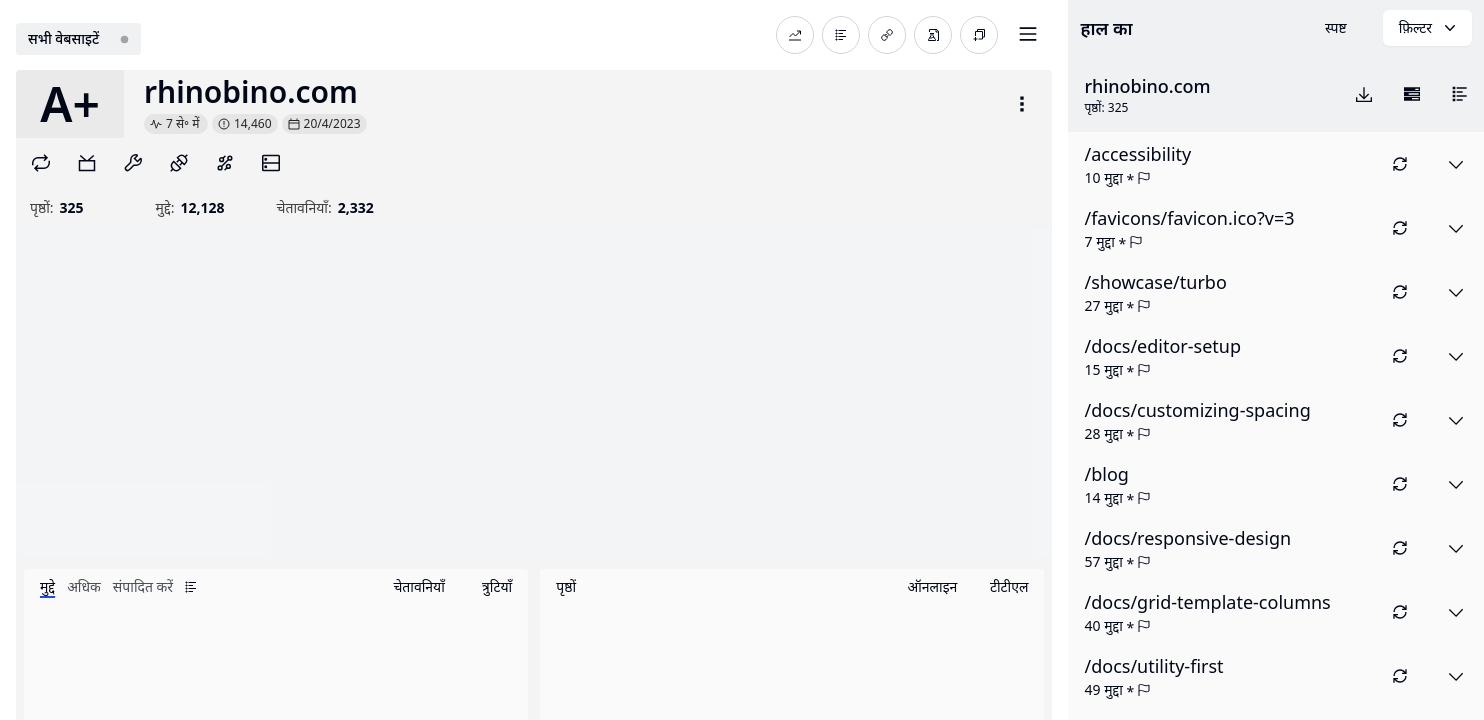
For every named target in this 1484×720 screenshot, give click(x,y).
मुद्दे (47, 586)
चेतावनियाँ (418, 586)
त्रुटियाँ (497, 586)
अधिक (84, 586)
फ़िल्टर (1429, 28)
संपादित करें (143, 586)
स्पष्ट (1336, 27)
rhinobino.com (251, 92)
